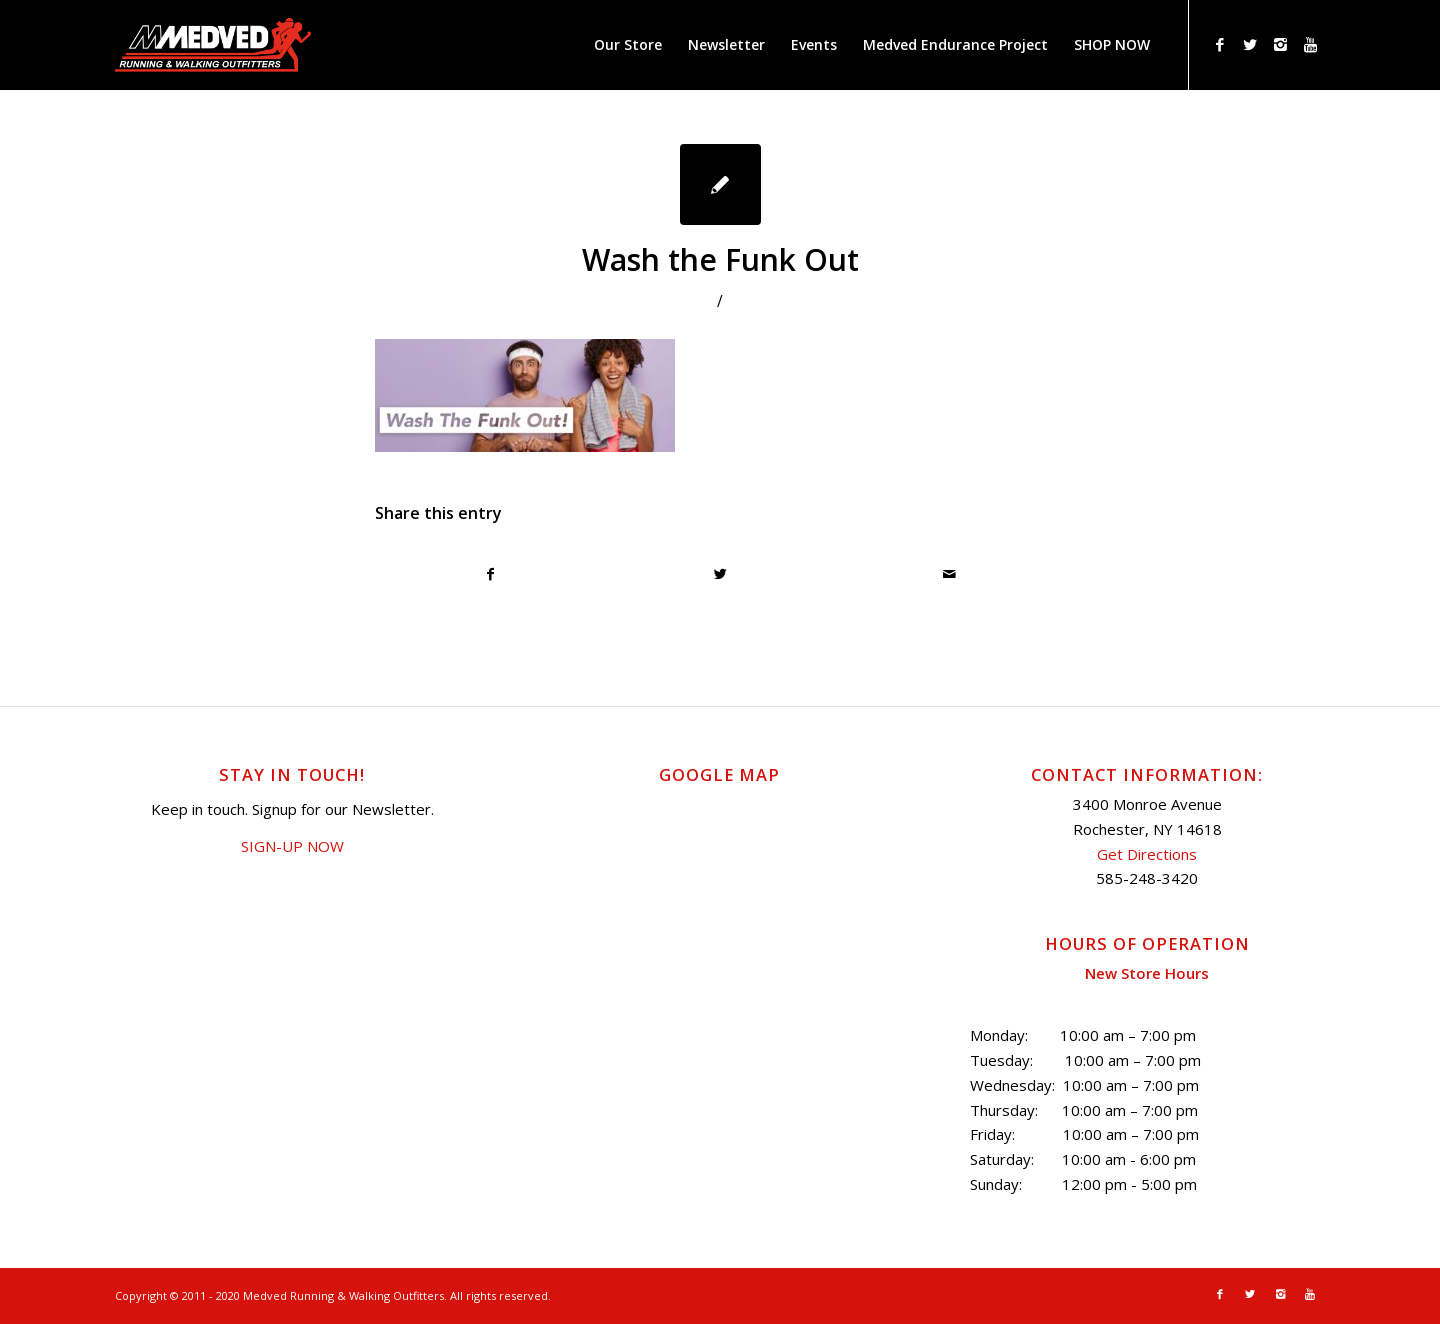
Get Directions (1147, 854)
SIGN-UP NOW (292, 846)
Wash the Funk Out (720, 259)
